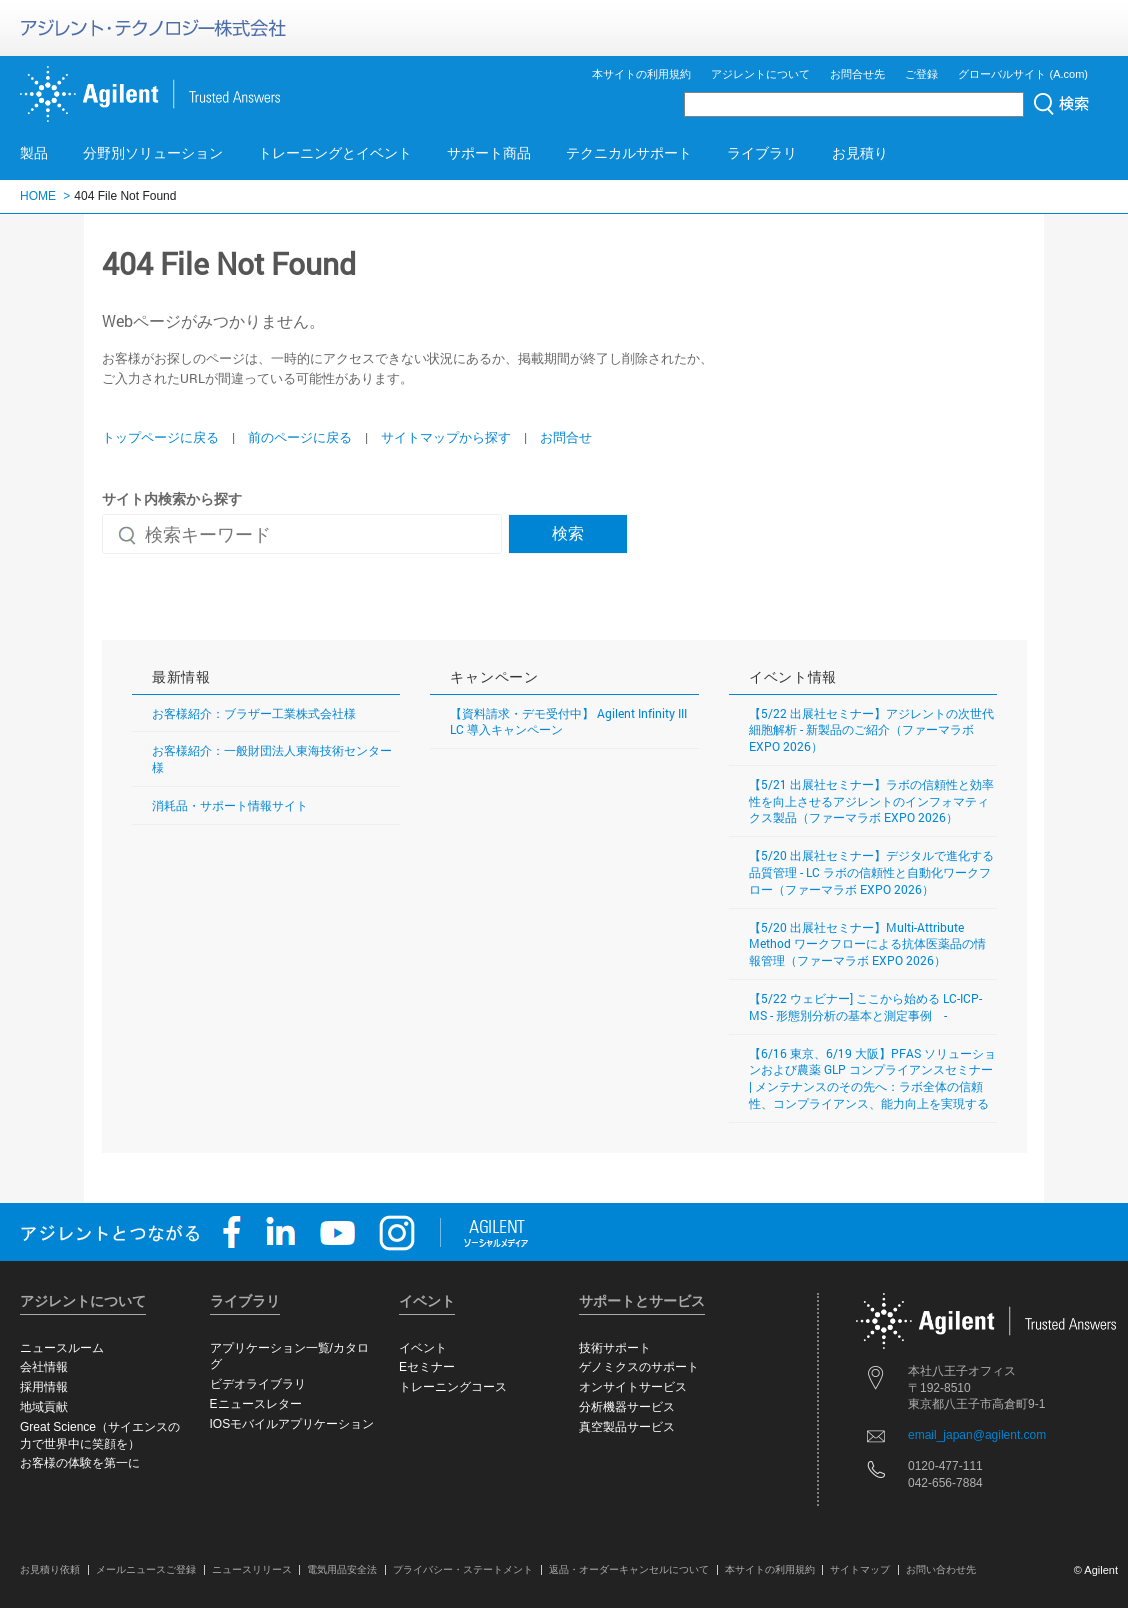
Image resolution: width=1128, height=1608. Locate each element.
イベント (423, 1348)
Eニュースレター (256, 1404)
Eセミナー (427, 1367)
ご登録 (921, 74)
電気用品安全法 (342, 1569)
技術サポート (615, 1348)
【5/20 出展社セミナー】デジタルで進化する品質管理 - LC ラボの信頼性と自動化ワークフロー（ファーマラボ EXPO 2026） (871, 872)
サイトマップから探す (446, 437)
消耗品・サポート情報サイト (230, 805)
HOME (38, 196)
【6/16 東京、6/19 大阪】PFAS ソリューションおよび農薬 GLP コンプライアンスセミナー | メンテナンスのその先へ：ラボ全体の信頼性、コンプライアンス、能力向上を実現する (872, 1078)
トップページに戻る (160, 437)
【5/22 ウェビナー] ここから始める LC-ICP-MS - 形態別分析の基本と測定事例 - (865, 1006)
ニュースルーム (62, 1348)
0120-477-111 (945, 1466)
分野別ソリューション (153, 153)
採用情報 (44, 1387)
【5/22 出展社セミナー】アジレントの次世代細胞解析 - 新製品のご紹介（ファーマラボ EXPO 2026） (871, 730)
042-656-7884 (945, 1483)
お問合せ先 (857, 74)
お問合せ (566, 437)
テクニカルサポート (629, 153)
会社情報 (44, 1367)
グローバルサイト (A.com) (1023, 74)
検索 (568, 532)
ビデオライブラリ (258, 1384)
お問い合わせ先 (941, 1569)
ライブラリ (762, 153)
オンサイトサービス (633, 1387)
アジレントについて (760, 74)
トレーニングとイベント (335, 153)
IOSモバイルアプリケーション (292, 1424)
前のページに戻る (300, 437)
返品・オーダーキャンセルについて (629, 1569)
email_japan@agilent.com (977, 1435)
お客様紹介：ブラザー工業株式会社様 (254, 713)
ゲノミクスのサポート (639, 1367)
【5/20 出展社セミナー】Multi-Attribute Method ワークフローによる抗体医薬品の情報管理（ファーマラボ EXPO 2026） (867, 944)
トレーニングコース (453, 1387)
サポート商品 (489, 153)
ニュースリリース (252, 1569)
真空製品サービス (627, 1427)
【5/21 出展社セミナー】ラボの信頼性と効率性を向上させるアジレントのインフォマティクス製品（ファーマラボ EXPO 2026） (871, 801)
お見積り (860, 153)
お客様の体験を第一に (80, 1463)
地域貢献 (44, 1407)
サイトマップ (860, 1569)
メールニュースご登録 (146, 1569)
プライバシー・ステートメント (463, 1569)
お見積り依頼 (50, 1569)
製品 (34, 153)
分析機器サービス (627, 1407)
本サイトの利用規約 (641, 74)
